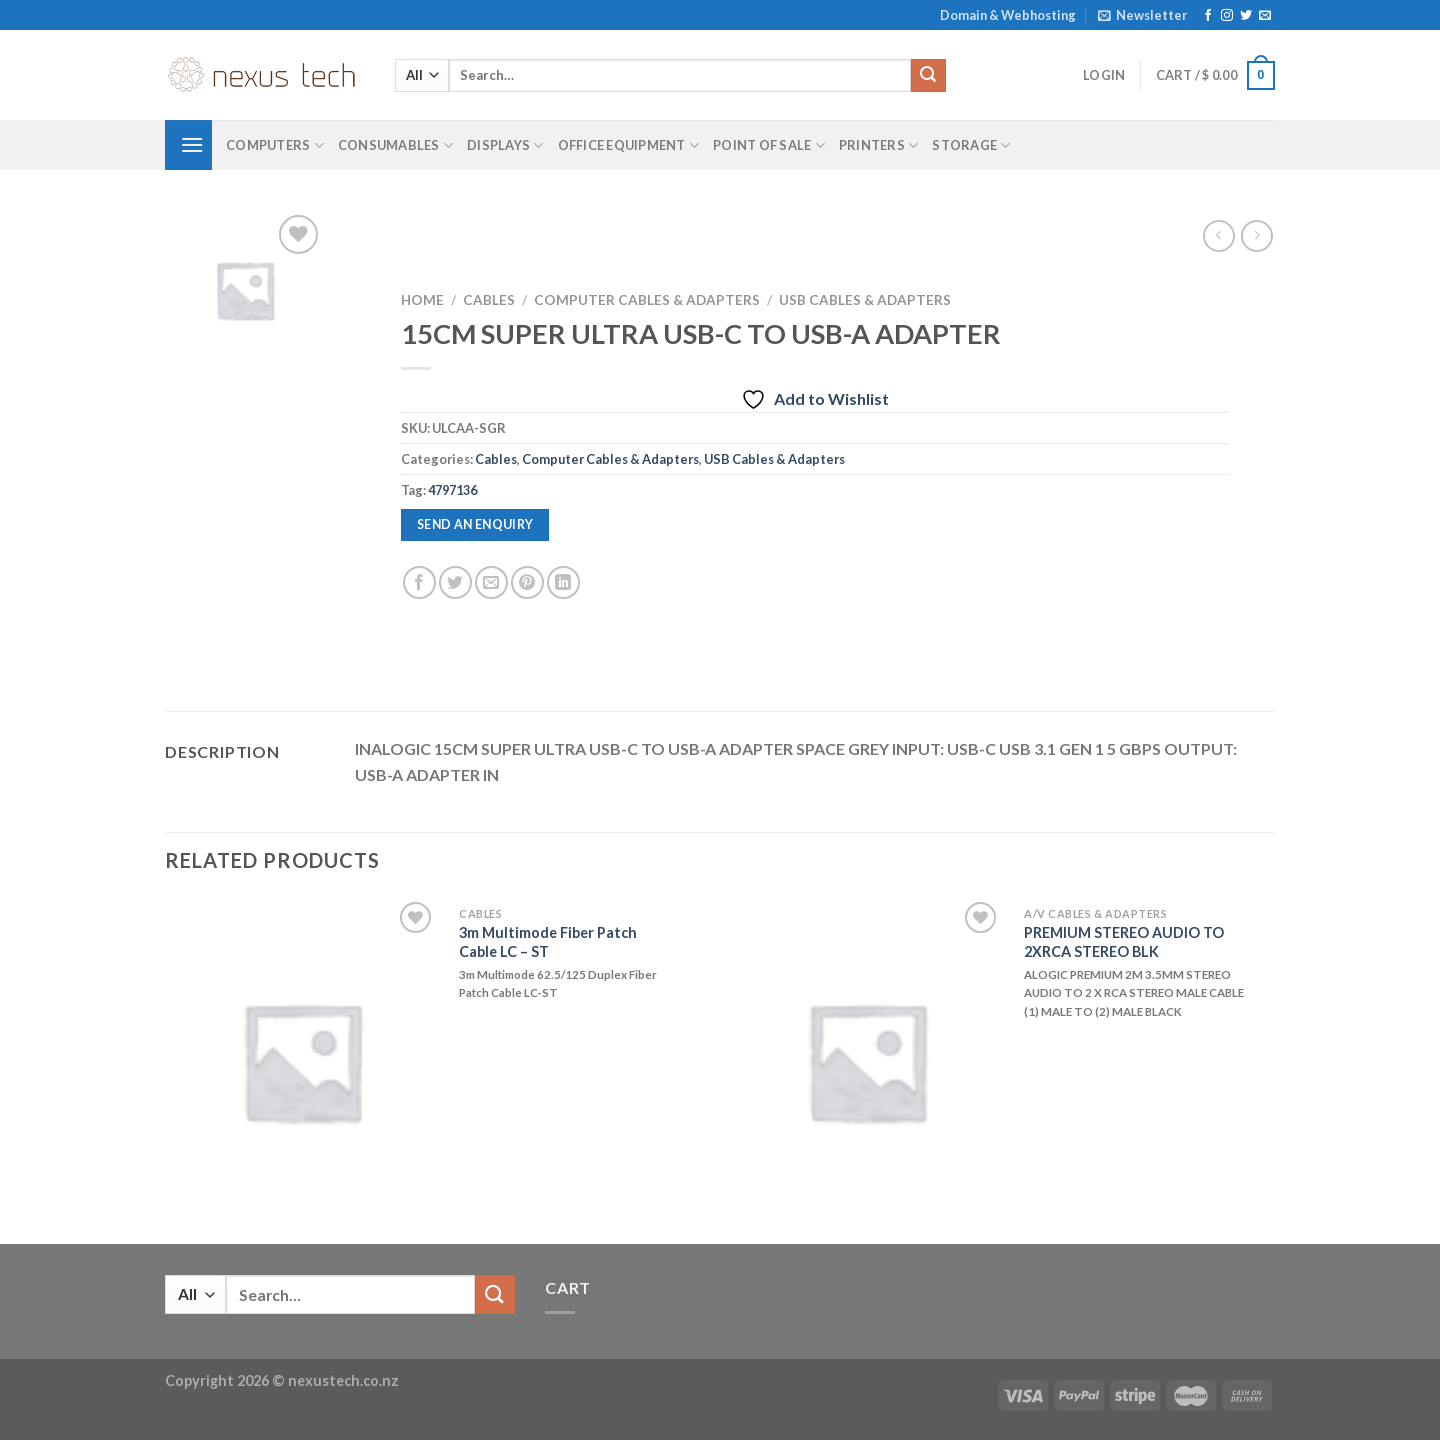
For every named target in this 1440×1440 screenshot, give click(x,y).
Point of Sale (769, 145)
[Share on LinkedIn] (563, 582)
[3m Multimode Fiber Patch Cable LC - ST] (301, 1060)
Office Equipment (629, 145)
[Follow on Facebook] (1208, 16)
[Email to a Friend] (491, 582)
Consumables (395, 145)
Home (422, 300)
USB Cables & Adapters (865, 300)
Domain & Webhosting (1008, 15)
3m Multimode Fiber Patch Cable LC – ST (548, 942)
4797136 (452, 490)
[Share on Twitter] (455, 582)
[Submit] (928, 76)
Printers (879, 145)
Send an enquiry (475, 524)
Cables (489, 300)
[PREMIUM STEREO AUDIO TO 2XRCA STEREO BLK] (866, 1060)
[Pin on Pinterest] (527, 582)
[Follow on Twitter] (1246, 16)
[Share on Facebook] (419, 582)
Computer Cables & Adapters (647, 300)
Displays (505, 145)
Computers (275, 145)
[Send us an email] (1265, 16)
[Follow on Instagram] (1227, 16)
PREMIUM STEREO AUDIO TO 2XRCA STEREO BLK (1124, 942)
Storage (971, 145)
